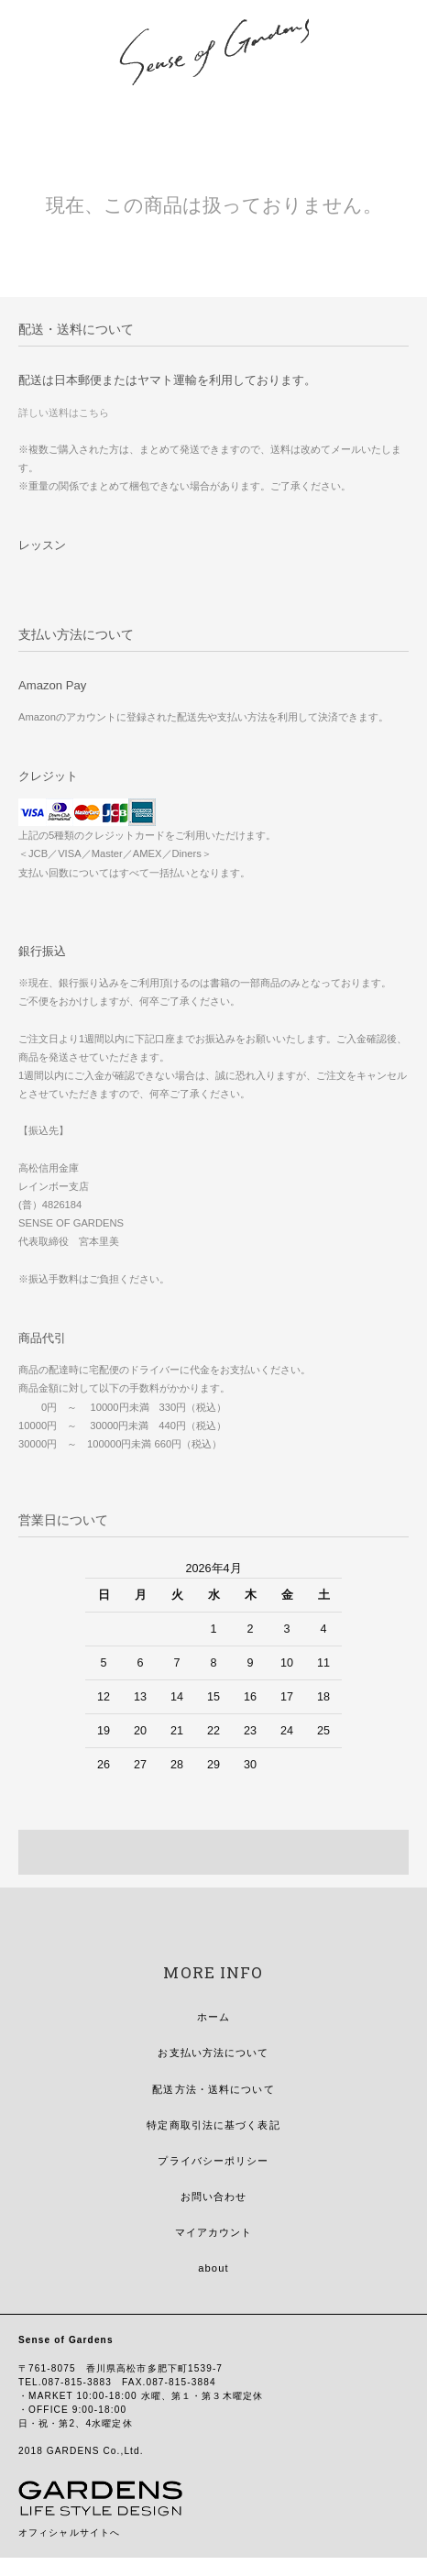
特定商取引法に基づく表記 (213, 2124)
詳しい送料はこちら (63, 412)
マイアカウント (214, 2232)
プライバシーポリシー (213, 2160)
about (213, 2267)
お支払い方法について (213, 2052)
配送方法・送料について (213, 2089)
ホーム (213, 2016)
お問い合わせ (214, 2196)
